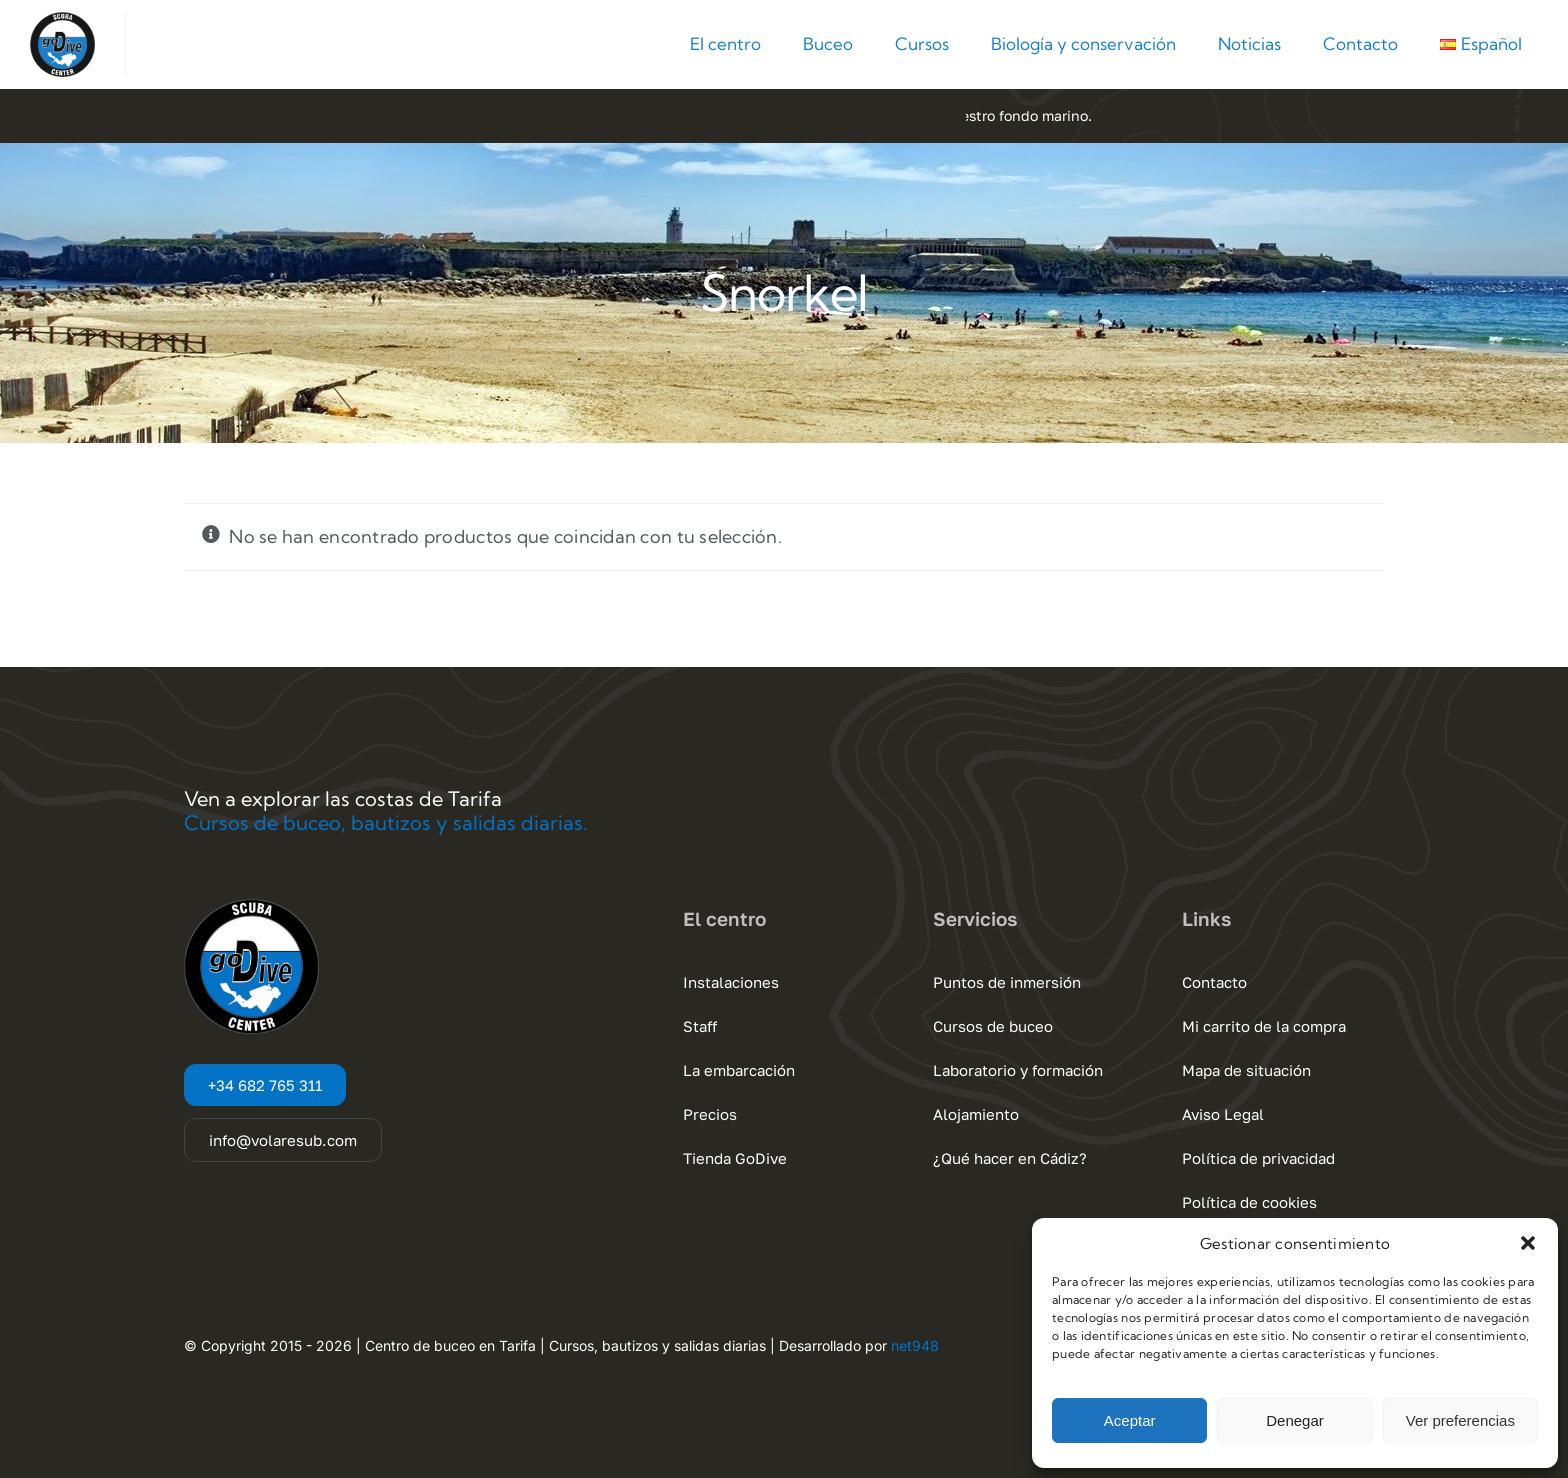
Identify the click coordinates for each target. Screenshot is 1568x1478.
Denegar (1295, 1420)
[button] (1528, 1243)
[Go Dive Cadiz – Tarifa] (62, 20)
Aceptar (1130, 1420)
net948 (915, 1345)
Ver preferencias (1460, 1420)
